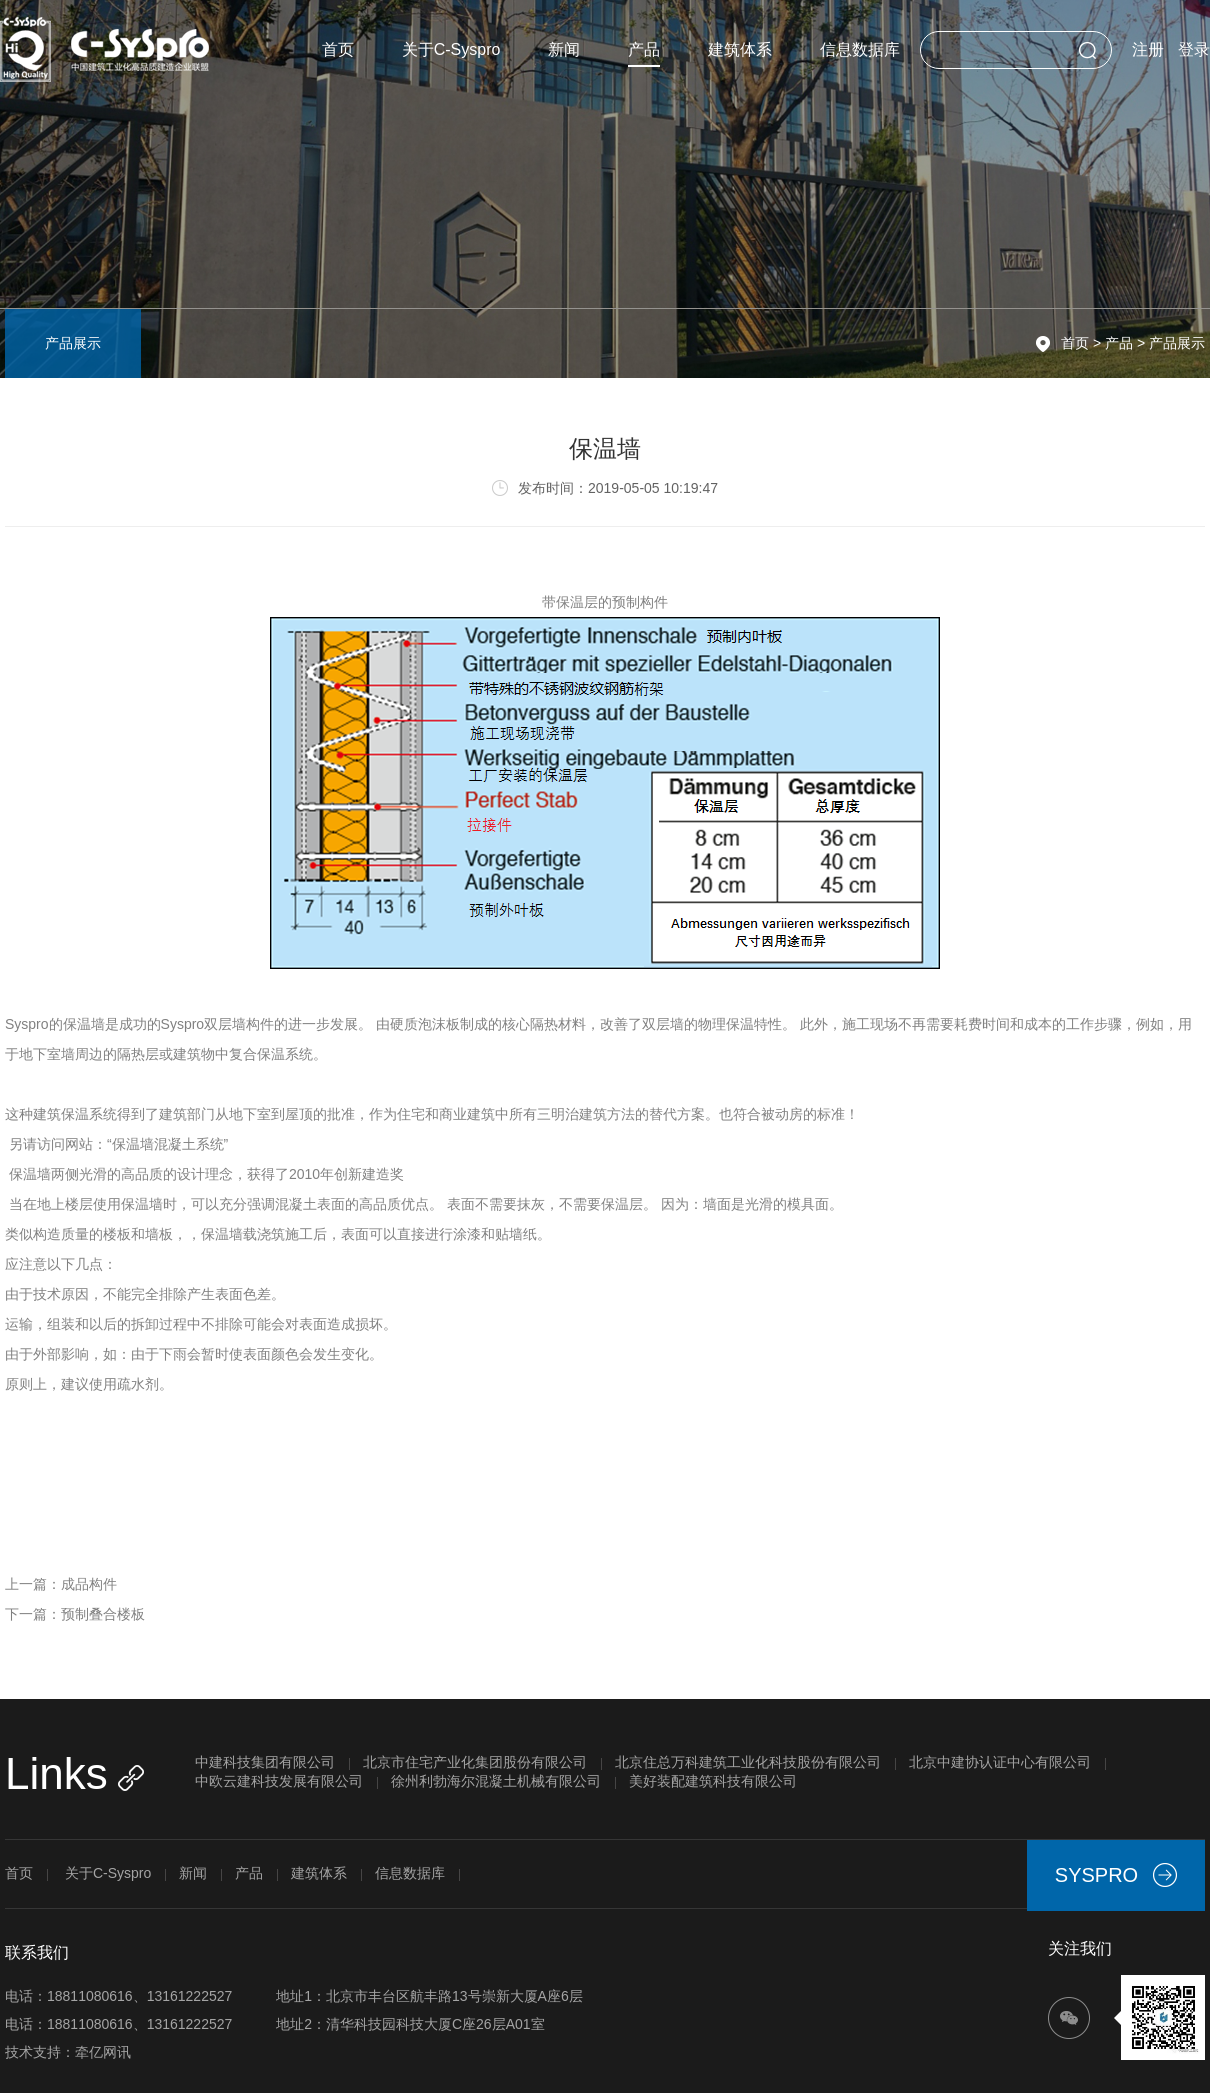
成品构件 (89, 1584)
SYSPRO (1116, 1875)
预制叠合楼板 (103, 1614)
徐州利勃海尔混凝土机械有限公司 (496, 1781)
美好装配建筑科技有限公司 (713, 1781)
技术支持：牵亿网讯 (68, 2052)
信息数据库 (860, 49)
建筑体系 (740, 49)
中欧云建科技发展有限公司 (279, 1781)
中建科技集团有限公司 (265, 1762)
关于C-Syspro (451, 49)
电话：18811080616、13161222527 (118, 1996)
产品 (644, 54)
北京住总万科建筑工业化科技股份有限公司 (748, 1762)
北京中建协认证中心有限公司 (1000, 1762)
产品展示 (1177, 343)
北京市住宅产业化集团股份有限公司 (475, 1762)
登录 (1194, 49)
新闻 (564, 49)
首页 (338, 49)
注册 (1148, 49)
